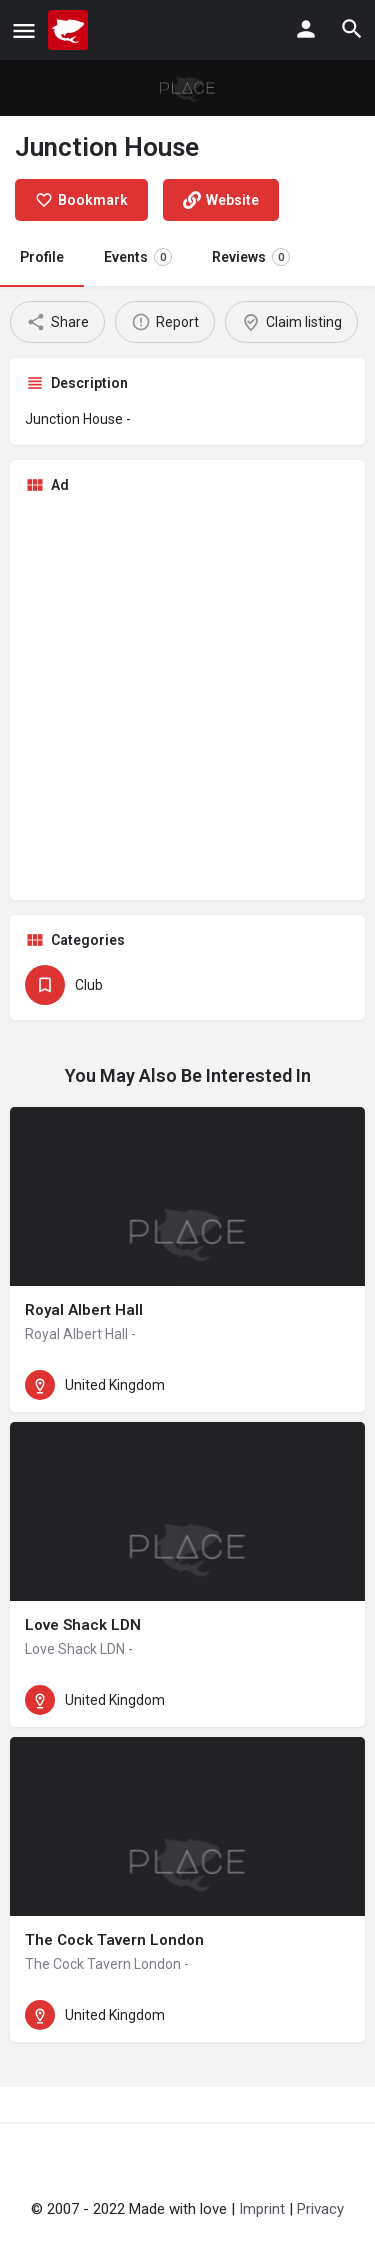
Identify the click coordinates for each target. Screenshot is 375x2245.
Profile (42, 257)
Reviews (251, 257)
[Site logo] (70, 30)
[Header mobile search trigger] (352, 29)
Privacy (320, 2209)
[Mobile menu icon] (24, 30)
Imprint (262, 2209)
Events (138, 257)
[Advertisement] (187, 697)
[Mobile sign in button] (306, 29)
